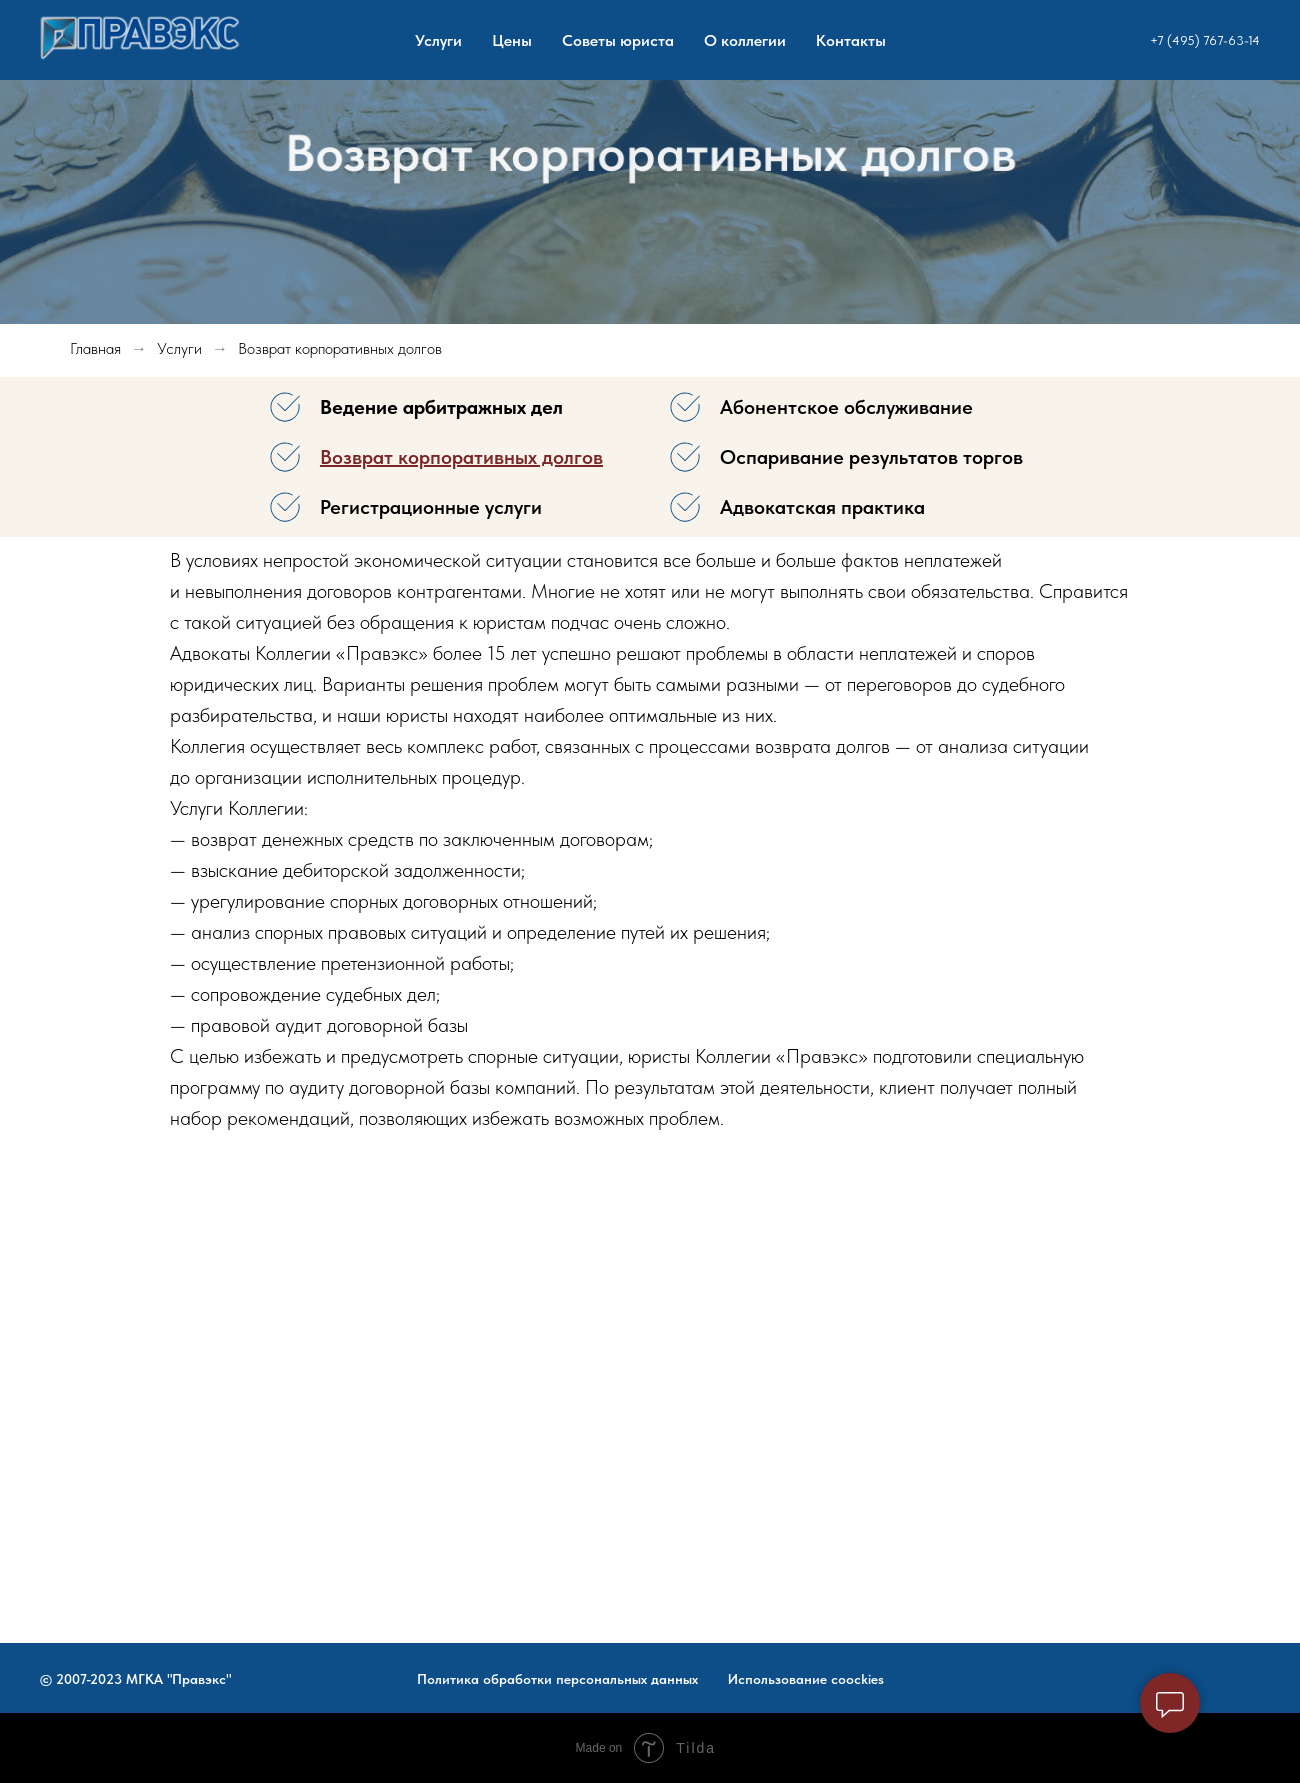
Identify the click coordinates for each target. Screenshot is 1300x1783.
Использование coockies (806, 1679)
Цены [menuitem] (512, 40)
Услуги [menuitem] (438, 40)
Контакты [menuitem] (851, 40)
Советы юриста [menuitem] (618, 40)
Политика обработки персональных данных (557, 1679)
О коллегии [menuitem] (745, 40)
